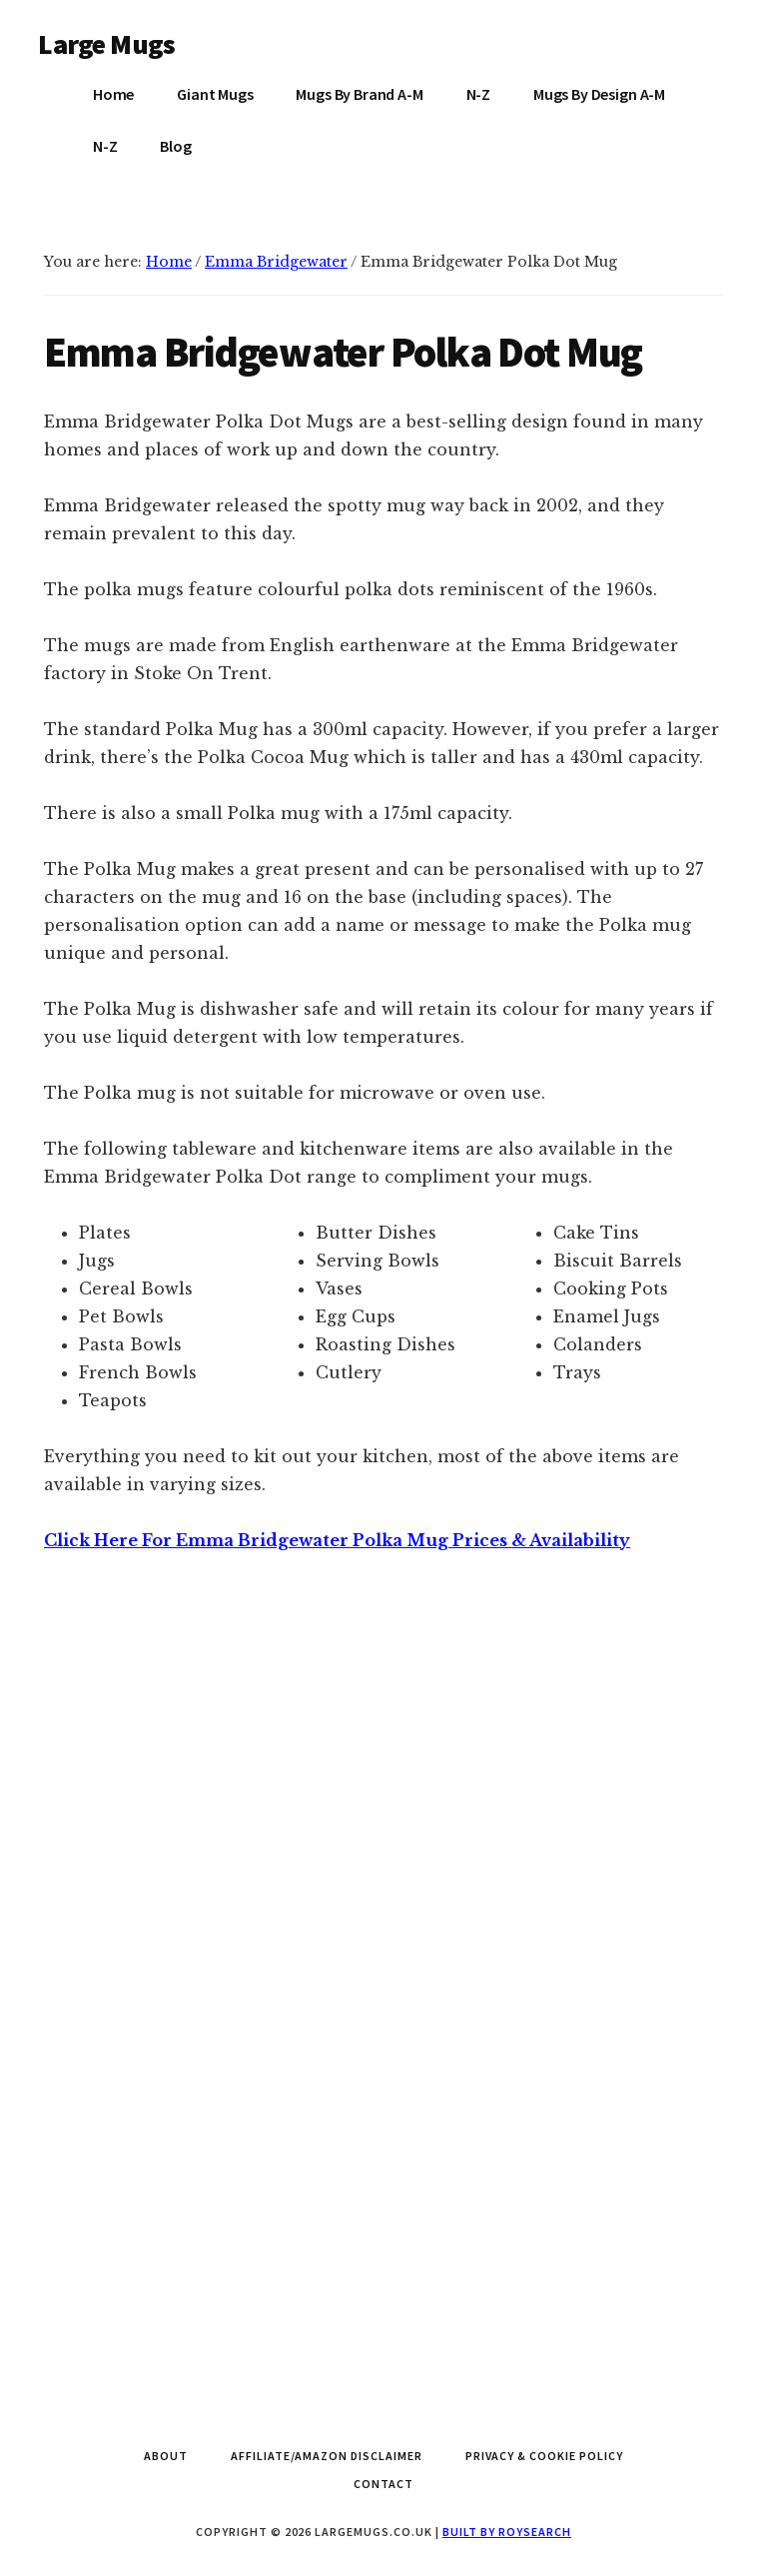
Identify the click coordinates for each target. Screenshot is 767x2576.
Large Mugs (106, 44)
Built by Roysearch (506, 2531)
